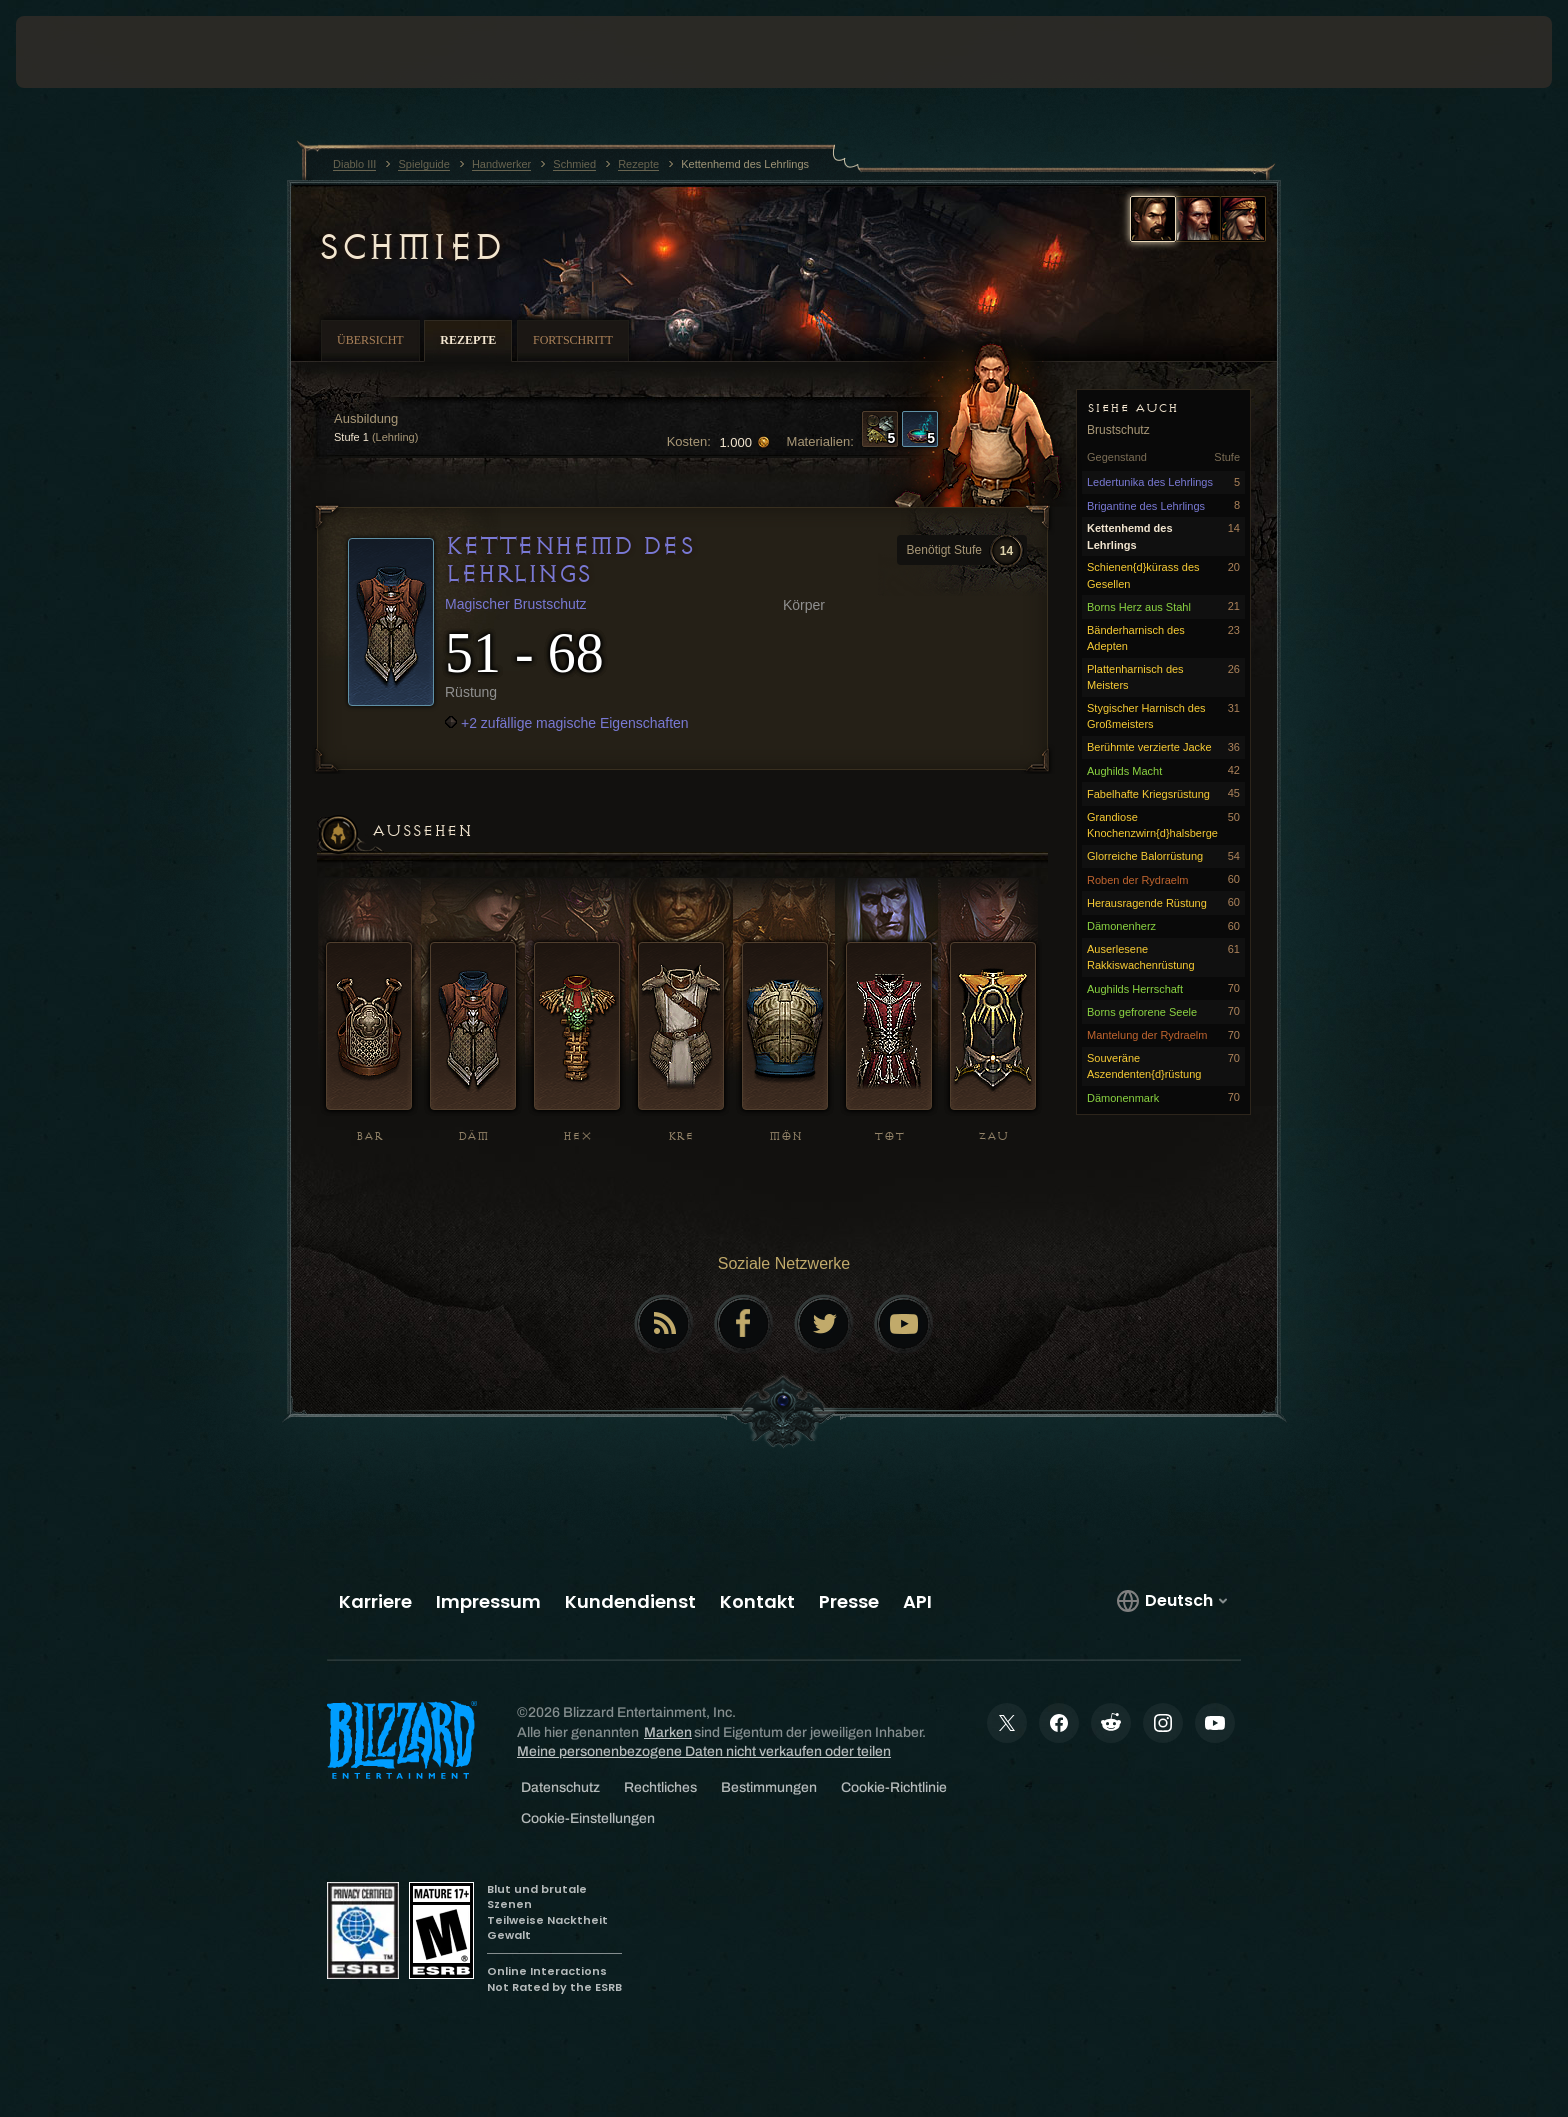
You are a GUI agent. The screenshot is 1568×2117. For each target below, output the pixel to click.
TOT (889, 1136)
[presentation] (90, 52)
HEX (577, 1136)
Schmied (410, 247)
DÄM (473, 1136)
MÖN (785, 1136)
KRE (681, 1136)
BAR (369, 1136)
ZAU (993, 1136)
